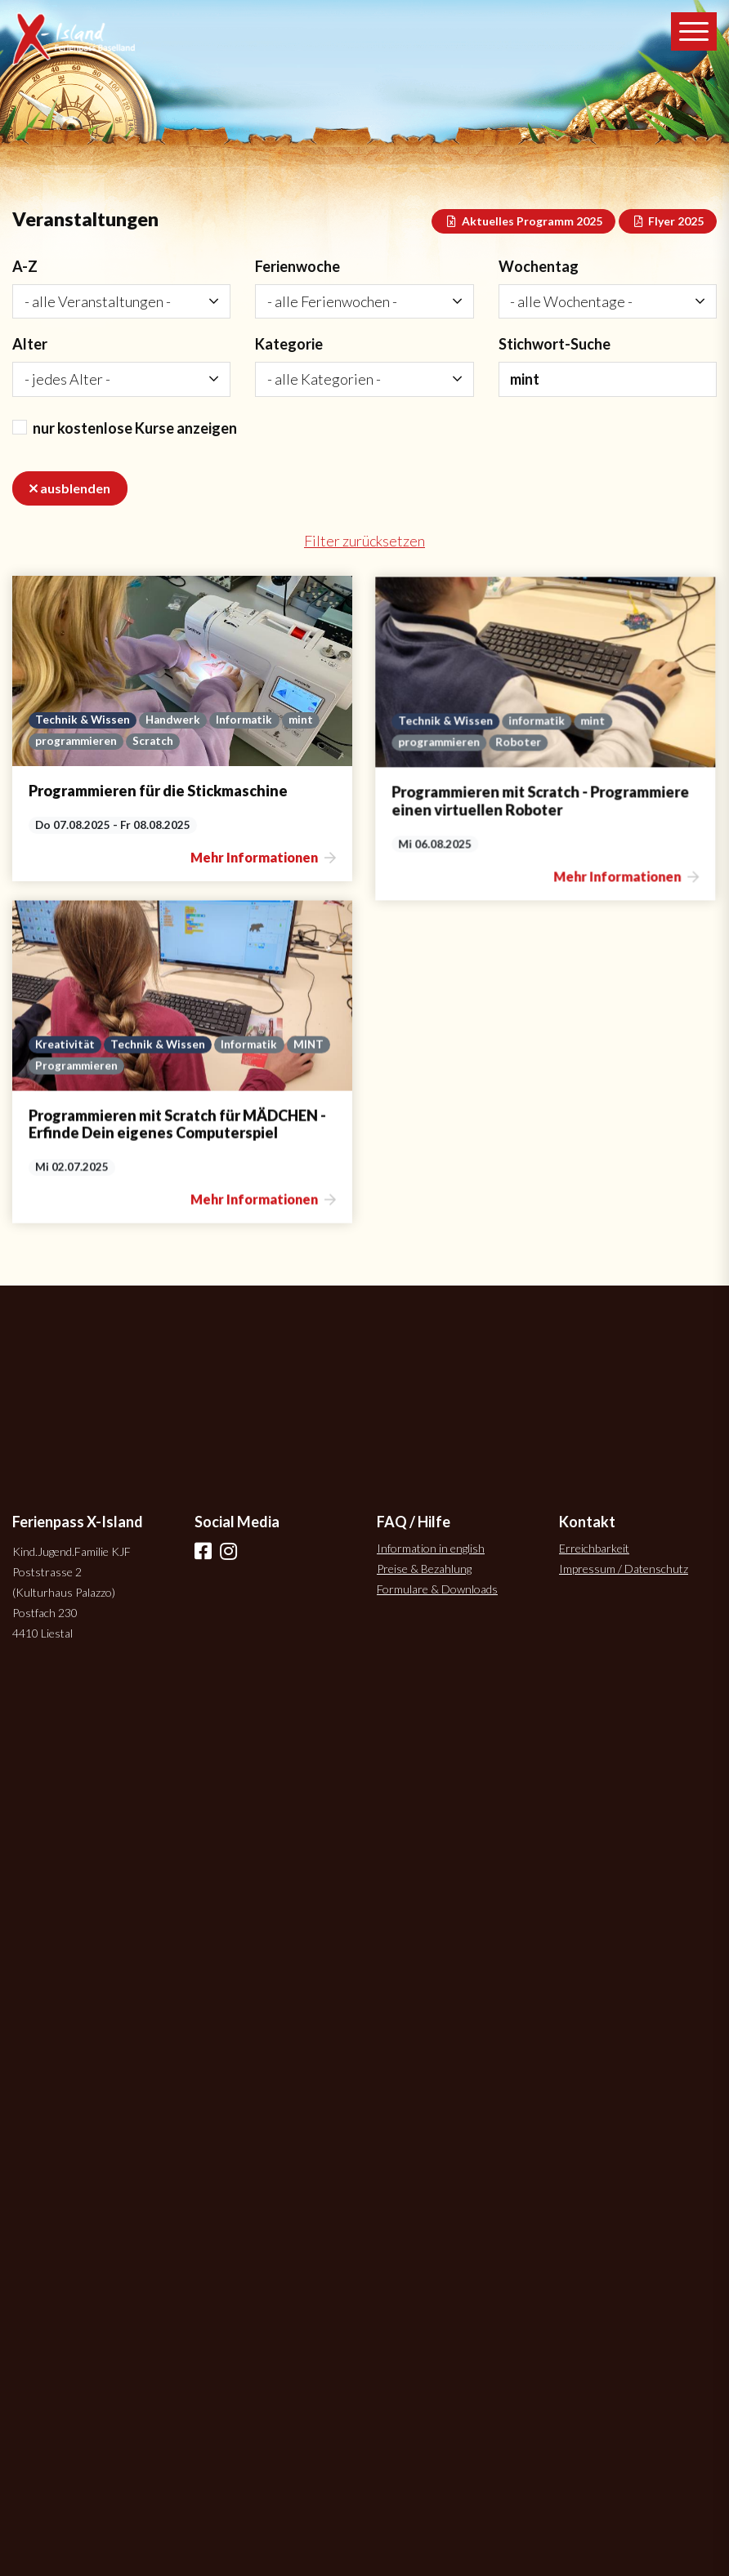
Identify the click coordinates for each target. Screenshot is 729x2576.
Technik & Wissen (82, 719)
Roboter (448, 806)
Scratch (152, 740)
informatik (466, 785)
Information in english (431, 1548)
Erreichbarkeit (594, 1548)
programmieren (76, 740)
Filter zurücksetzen (364, 541)
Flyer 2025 (668, 221)
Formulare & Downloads (437, 1589)
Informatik (244, 719)
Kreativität (65, 1114)
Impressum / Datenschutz (623, 1568)
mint (300, 719)
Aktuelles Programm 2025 (523, 221)
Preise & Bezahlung (424, 1568)
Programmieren (76, 1136)
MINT (308, 1114)
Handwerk (172, 719)
